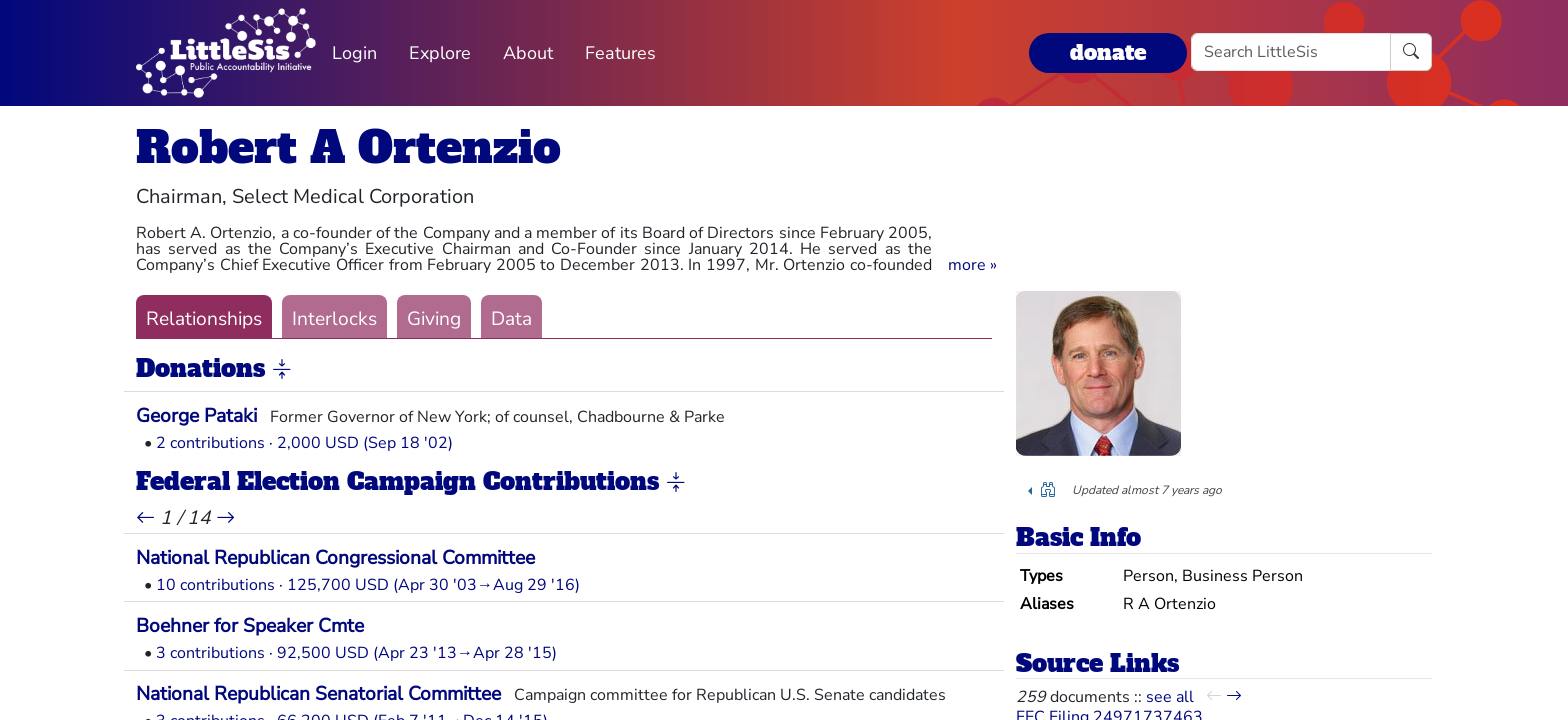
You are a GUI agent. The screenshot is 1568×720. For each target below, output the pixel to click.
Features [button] (620, 53)
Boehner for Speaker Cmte (250, 626)
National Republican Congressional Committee (335, 558)
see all (1170, 697)
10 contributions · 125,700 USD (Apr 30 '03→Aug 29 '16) (368, 585)
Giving (434, 319)
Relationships (204, 319)
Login (354, 53)
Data (511, 319)
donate (1108, 52)
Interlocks (334, 319)
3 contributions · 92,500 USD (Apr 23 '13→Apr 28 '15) (356, 653)
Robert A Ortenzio (348, 147)
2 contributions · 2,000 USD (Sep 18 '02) (304, 443)
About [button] (528, 53)
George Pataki (196, 416)
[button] (972, 265)
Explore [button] (440, 53)
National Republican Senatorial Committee (318, 694)
